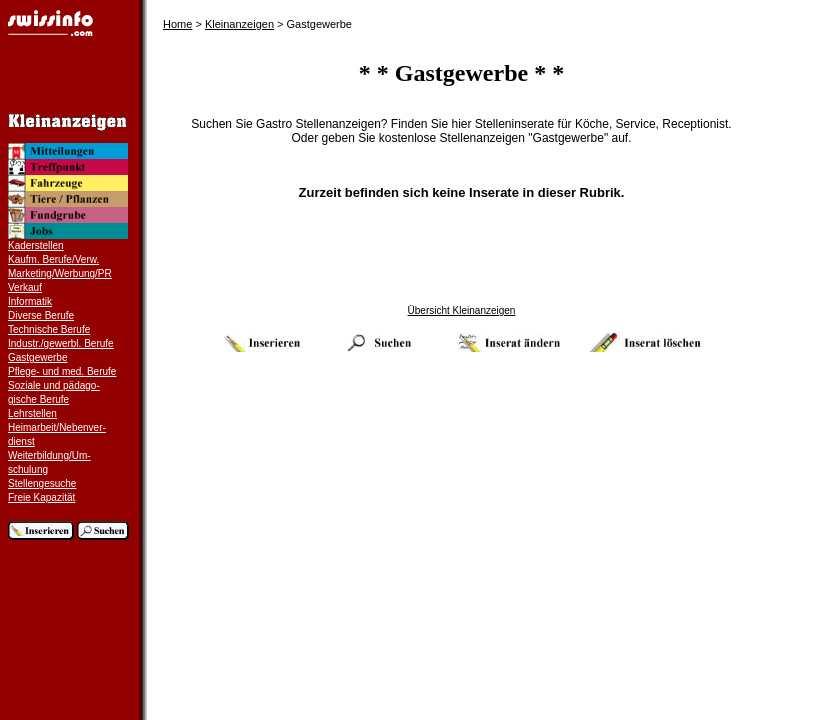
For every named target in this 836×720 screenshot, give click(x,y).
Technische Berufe (49, 329)
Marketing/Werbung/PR (60, 273)
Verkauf (25, 287)
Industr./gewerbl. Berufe (61, 343)
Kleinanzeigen (239, 24)
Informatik (30, 301)
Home (177, 24)
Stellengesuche (42, 483)
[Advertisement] (462, 260)
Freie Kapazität (41, 497)
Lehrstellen (32, 413)
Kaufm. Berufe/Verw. (53, 259)
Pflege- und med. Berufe (62, 371)
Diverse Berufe (41, 315)
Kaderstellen (36, 245)
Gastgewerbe (37, 357)
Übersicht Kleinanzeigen (462, 310)
